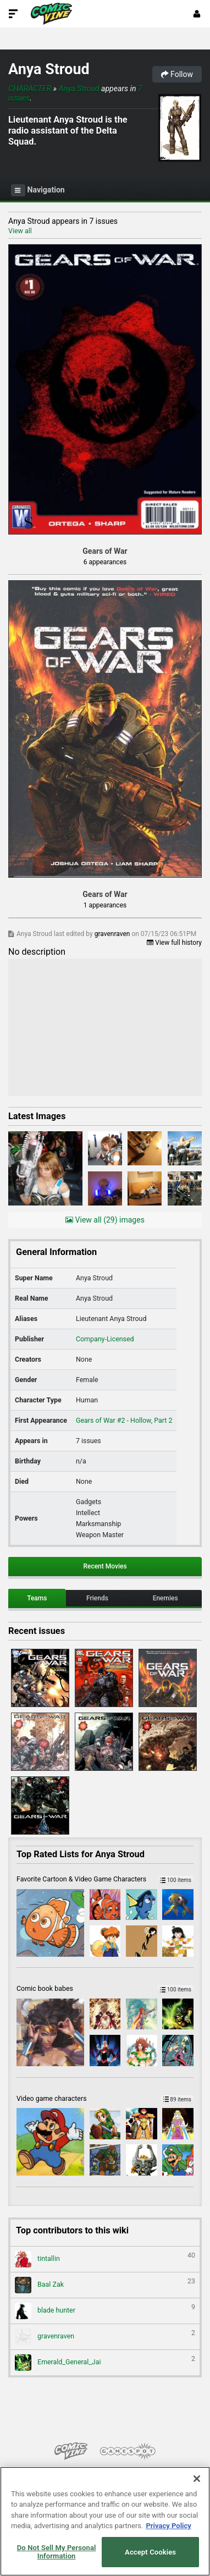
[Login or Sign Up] (197, 14)
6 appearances (105, 562)
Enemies (165, 1598)
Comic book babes (105, 1988)
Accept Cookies (150, 2552)
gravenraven (113, 934)
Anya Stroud (49, 69)
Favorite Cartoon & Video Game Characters (105, 1879)
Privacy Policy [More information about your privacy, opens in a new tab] (168, 2526)
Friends (97, 1598)
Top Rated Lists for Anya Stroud (80, 1854)
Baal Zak (105, 2285)
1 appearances (105, 905)
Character (29, 88)
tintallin (105, 2259)
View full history (174, 942)
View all (20, 231)
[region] (105, 2521)
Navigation (38, 190)
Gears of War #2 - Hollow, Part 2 (124, 1420)
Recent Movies (104, 1566)
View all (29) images (105, 1219)
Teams (37, 1598)
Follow (177, 74)
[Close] (197, 2479)
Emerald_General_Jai (105, 2362)
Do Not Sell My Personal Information (56, 2552)
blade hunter (105, 2311)
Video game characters (105, 2098)
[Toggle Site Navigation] (13, 14)
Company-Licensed (105, 1339)
